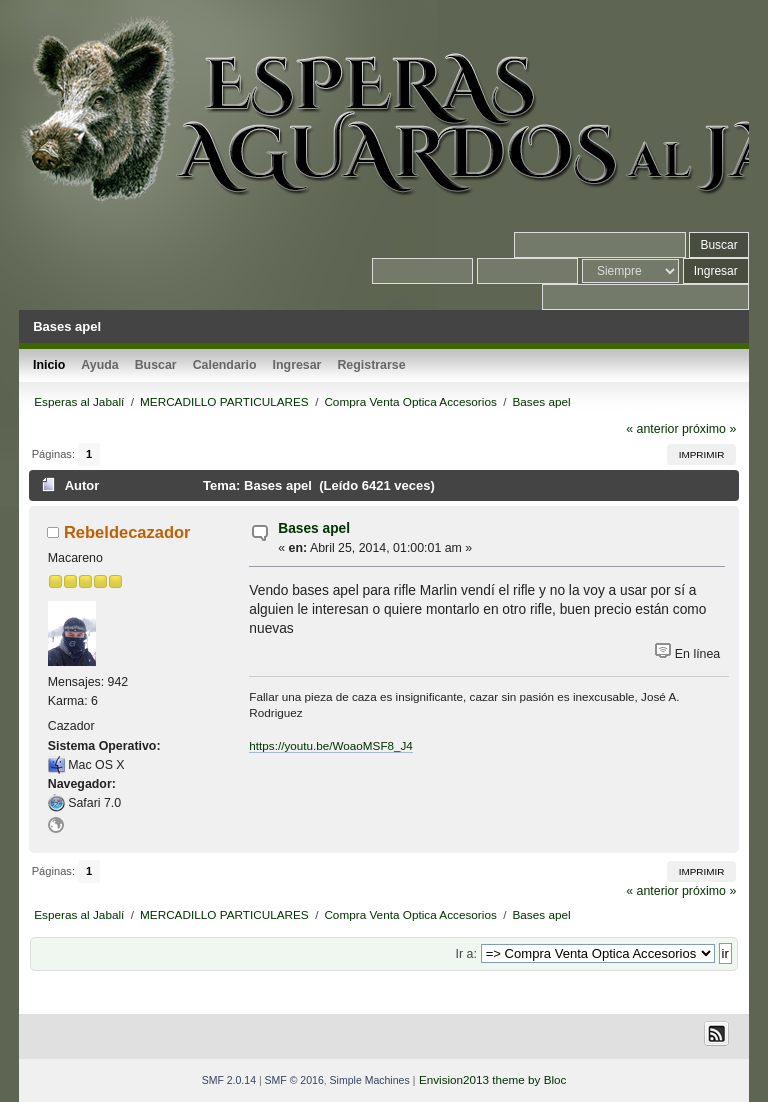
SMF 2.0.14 (229, 1080)
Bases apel (314, 528)
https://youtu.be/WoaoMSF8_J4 (331, 745)
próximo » (709, 429)
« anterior (652, 429)
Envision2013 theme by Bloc (492, 1079)
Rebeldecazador (127, 532)
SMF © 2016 (294, 1080)
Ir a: (466, 954)
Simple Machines (370, 1080)
